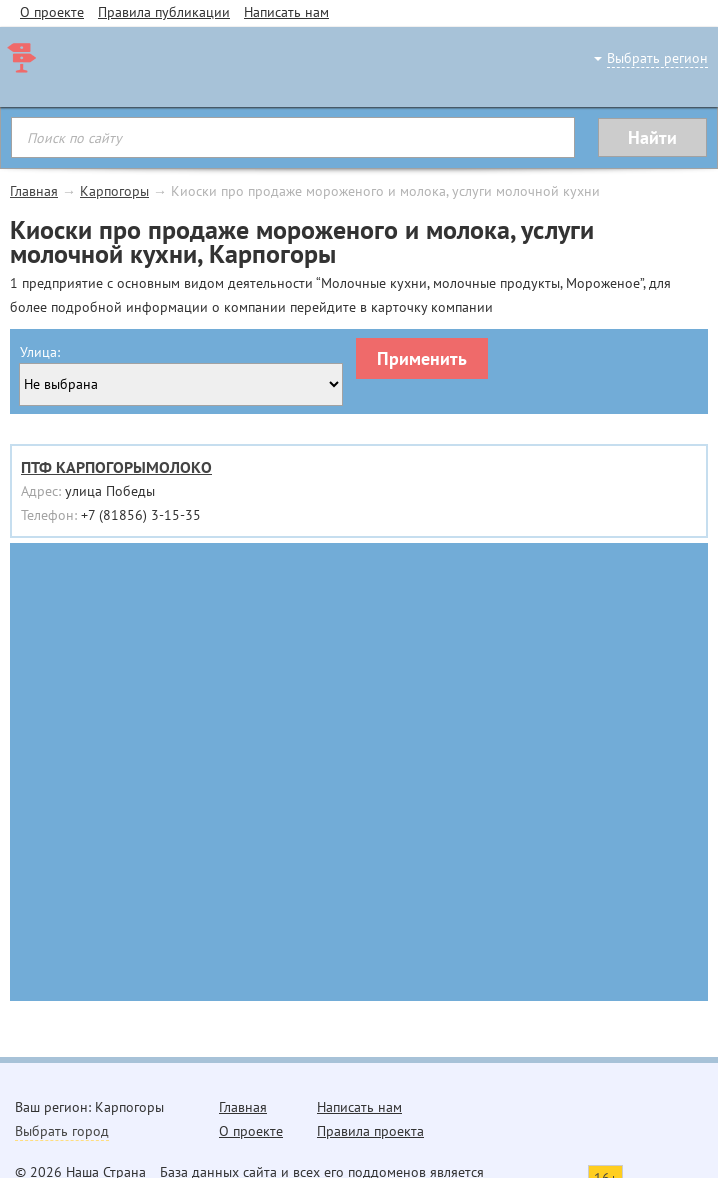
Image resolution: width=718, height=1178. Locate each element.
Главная (34, 191)
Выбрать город (62, 1131)
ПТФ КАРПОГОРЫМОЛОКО (116, 467)
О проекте (52, 12)
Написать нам (286, 12)
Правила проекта (370, 1131)
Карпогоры (114, 191)
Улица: (40, 352)
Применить (422, 358)
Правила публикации (164, 12)
